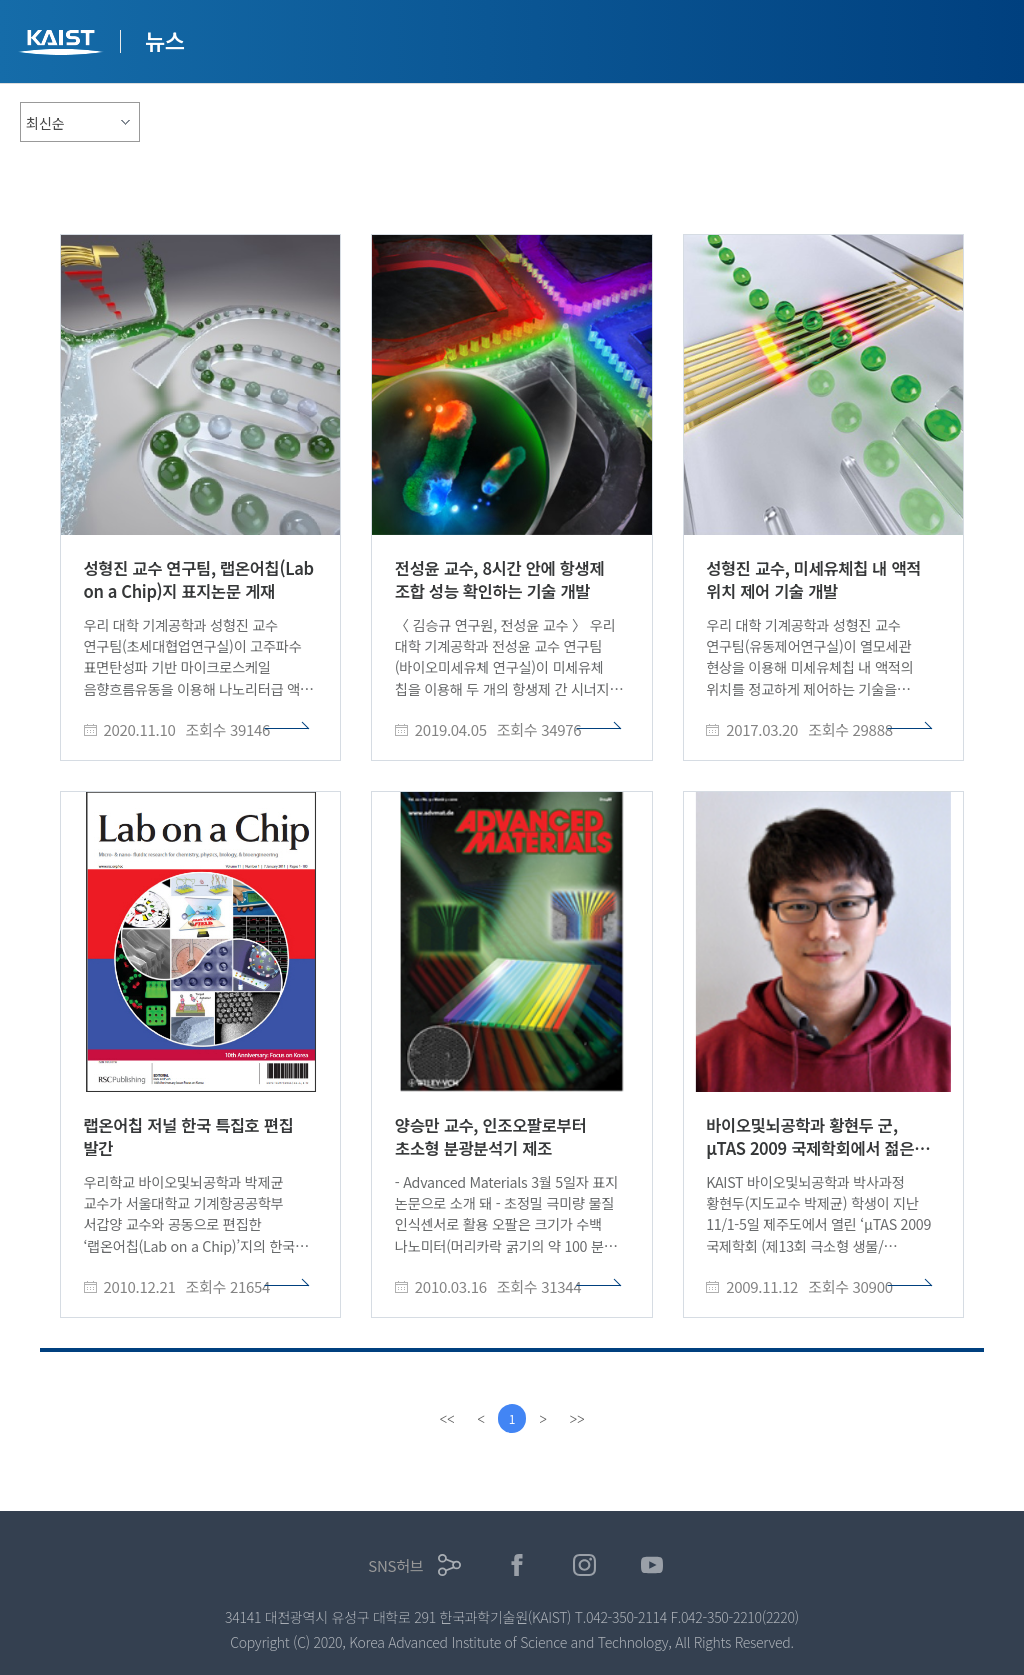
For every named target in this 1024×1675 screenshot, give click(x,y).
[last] (578, 1419)
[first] (446, 1419)
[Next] (544, 1419)
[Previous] (480, 1419)
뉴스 (165, 40)
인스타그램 (584, 1565)
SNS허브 (395, 1565)
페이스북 (517, 1565)
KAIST (63, 44)
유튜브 (652, 1565)
